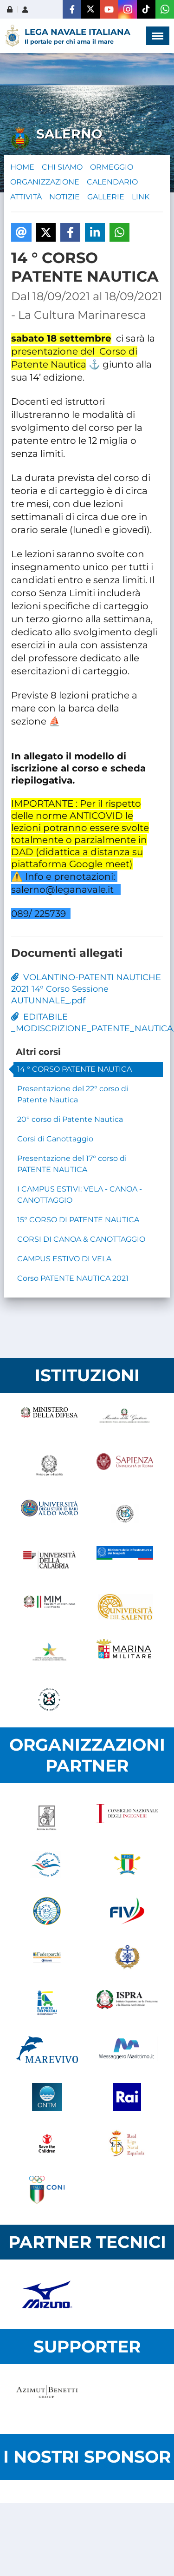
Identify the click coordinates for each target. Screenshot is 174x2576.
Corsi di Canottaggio (55, 1138)
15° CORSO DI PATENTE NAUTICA (78, 1219)
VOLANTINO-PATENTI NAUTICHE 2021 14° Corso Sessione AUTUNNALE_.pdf (86, 989)
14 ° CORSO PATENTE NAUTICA (74, 1069)
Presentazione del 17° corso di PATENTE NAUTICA (72, 1164)
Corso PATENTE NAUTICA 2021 (73, 1278)
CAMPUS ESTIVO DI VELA (64, 1258)
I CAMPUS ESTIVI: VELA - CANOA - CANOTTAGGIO (79, 1195)
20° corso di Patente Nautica (70, 1119)
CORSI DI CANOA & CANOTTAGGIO (81, 1239)
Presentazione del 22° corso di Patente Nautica (72, 1094)
